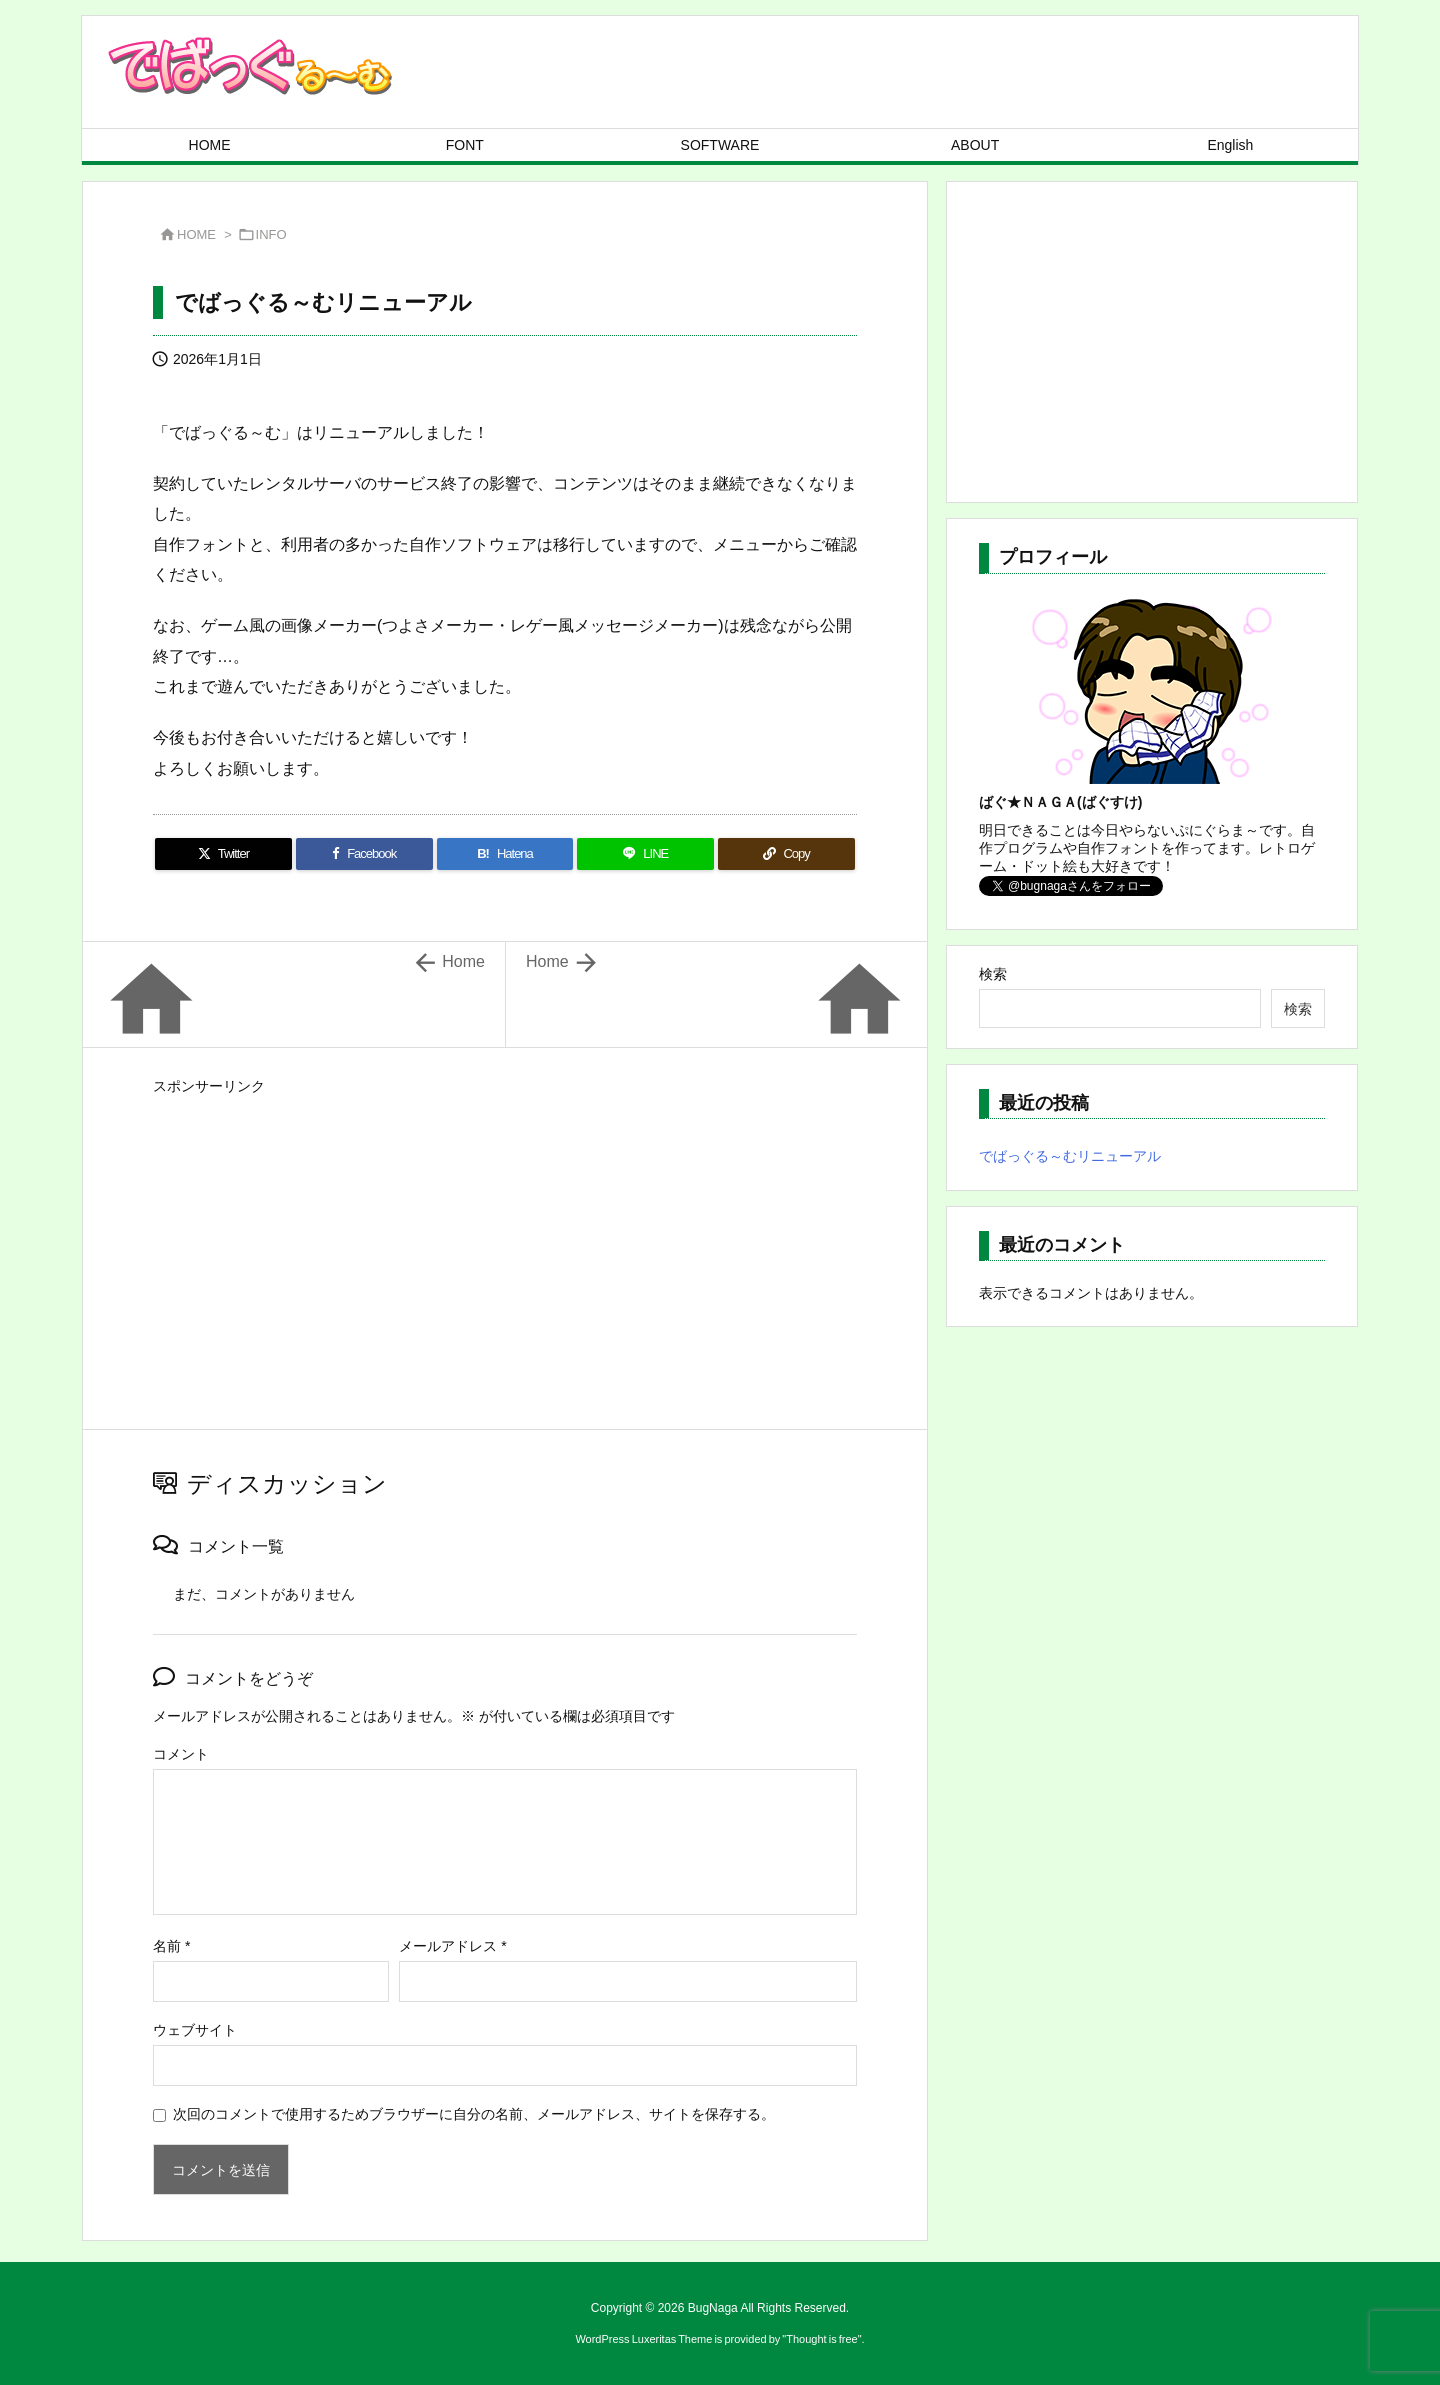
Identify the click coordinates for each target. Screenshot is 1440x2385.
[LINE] (645, 854)
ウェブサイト (195, 2030)
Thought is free (821, 2339)
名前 (171, 1946)
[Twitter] (223, 854)
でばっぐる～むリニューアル (1070, 1156)
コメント (181, 1754)
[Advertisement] (505, 1241)
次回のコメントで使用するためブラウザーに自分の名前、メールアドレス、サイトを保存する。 (474, 2114)
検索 (993, 974)
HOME (196, 234)
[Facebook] (364, 854)
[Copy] (786, 854)
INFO (271, 234)
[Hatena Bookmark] (505, 854)
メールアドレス (452, 1946)
